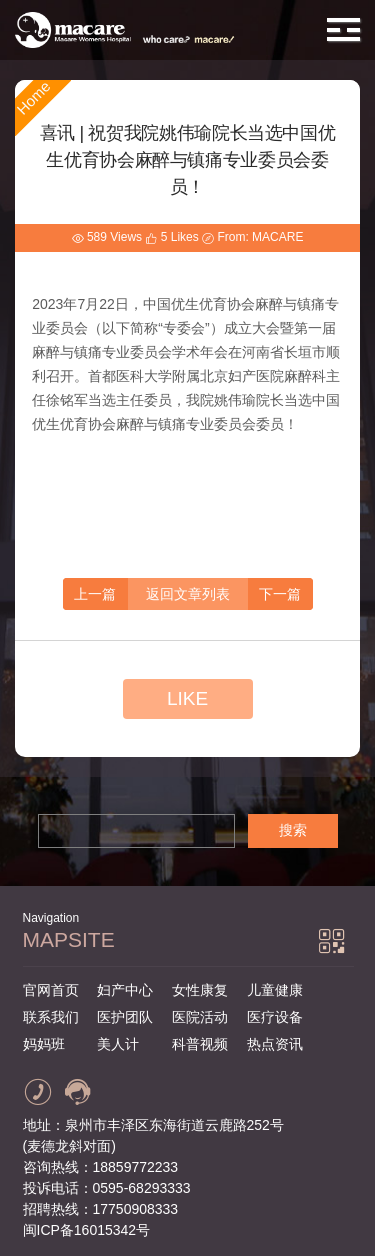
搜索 (293, 830)
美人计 (118, 1044)
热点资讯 (275, 1044)
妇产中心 (125, 990)
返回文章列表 (188, 594)
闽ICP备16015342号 (87, 1230)
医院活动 (200, 1017)
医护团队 (125, 1017)
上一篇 (95, 594)
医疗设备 (275, 1017)
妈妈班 (44, 1044)
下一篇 (280, 594)
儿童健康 (275, 990)
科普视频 (200, 1044)
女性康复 (200, 990)
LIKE (187, 698)
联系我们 (51, 1017)
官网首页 (51, 990)
